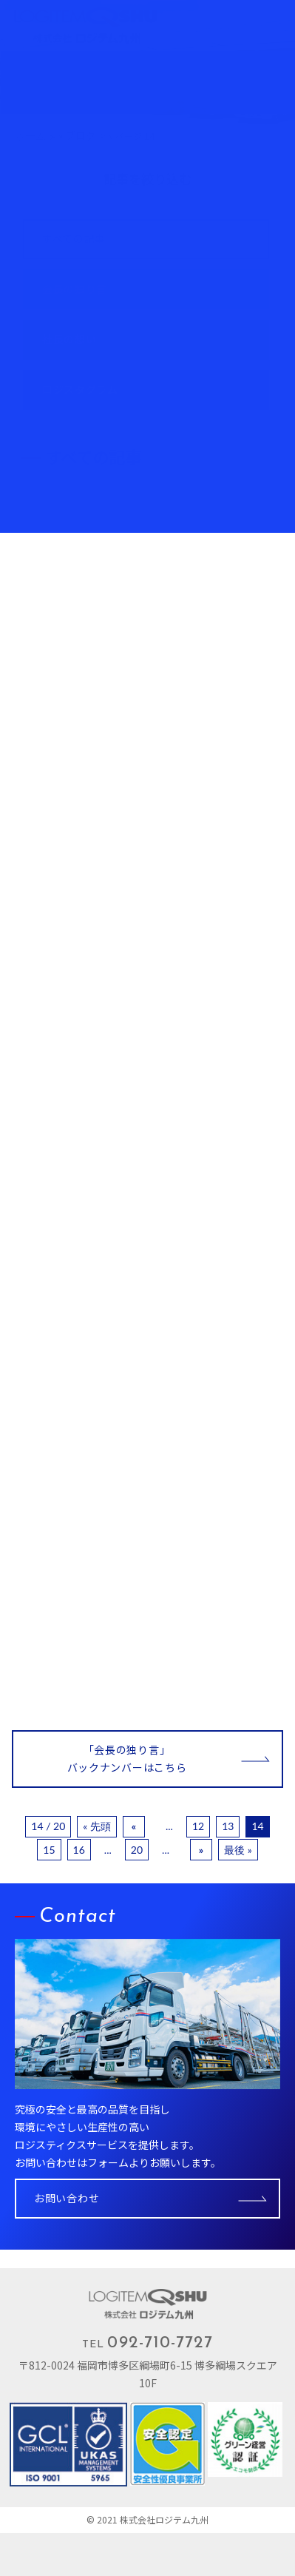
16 (79, 1849)
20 (137, 1849)
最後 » (238, 1849)
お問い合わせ (66, 2197)
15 (49, 1849)
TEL (147, 2343)
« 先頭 (97, 1826)
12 (198, 1826)
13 (228, 1826)
